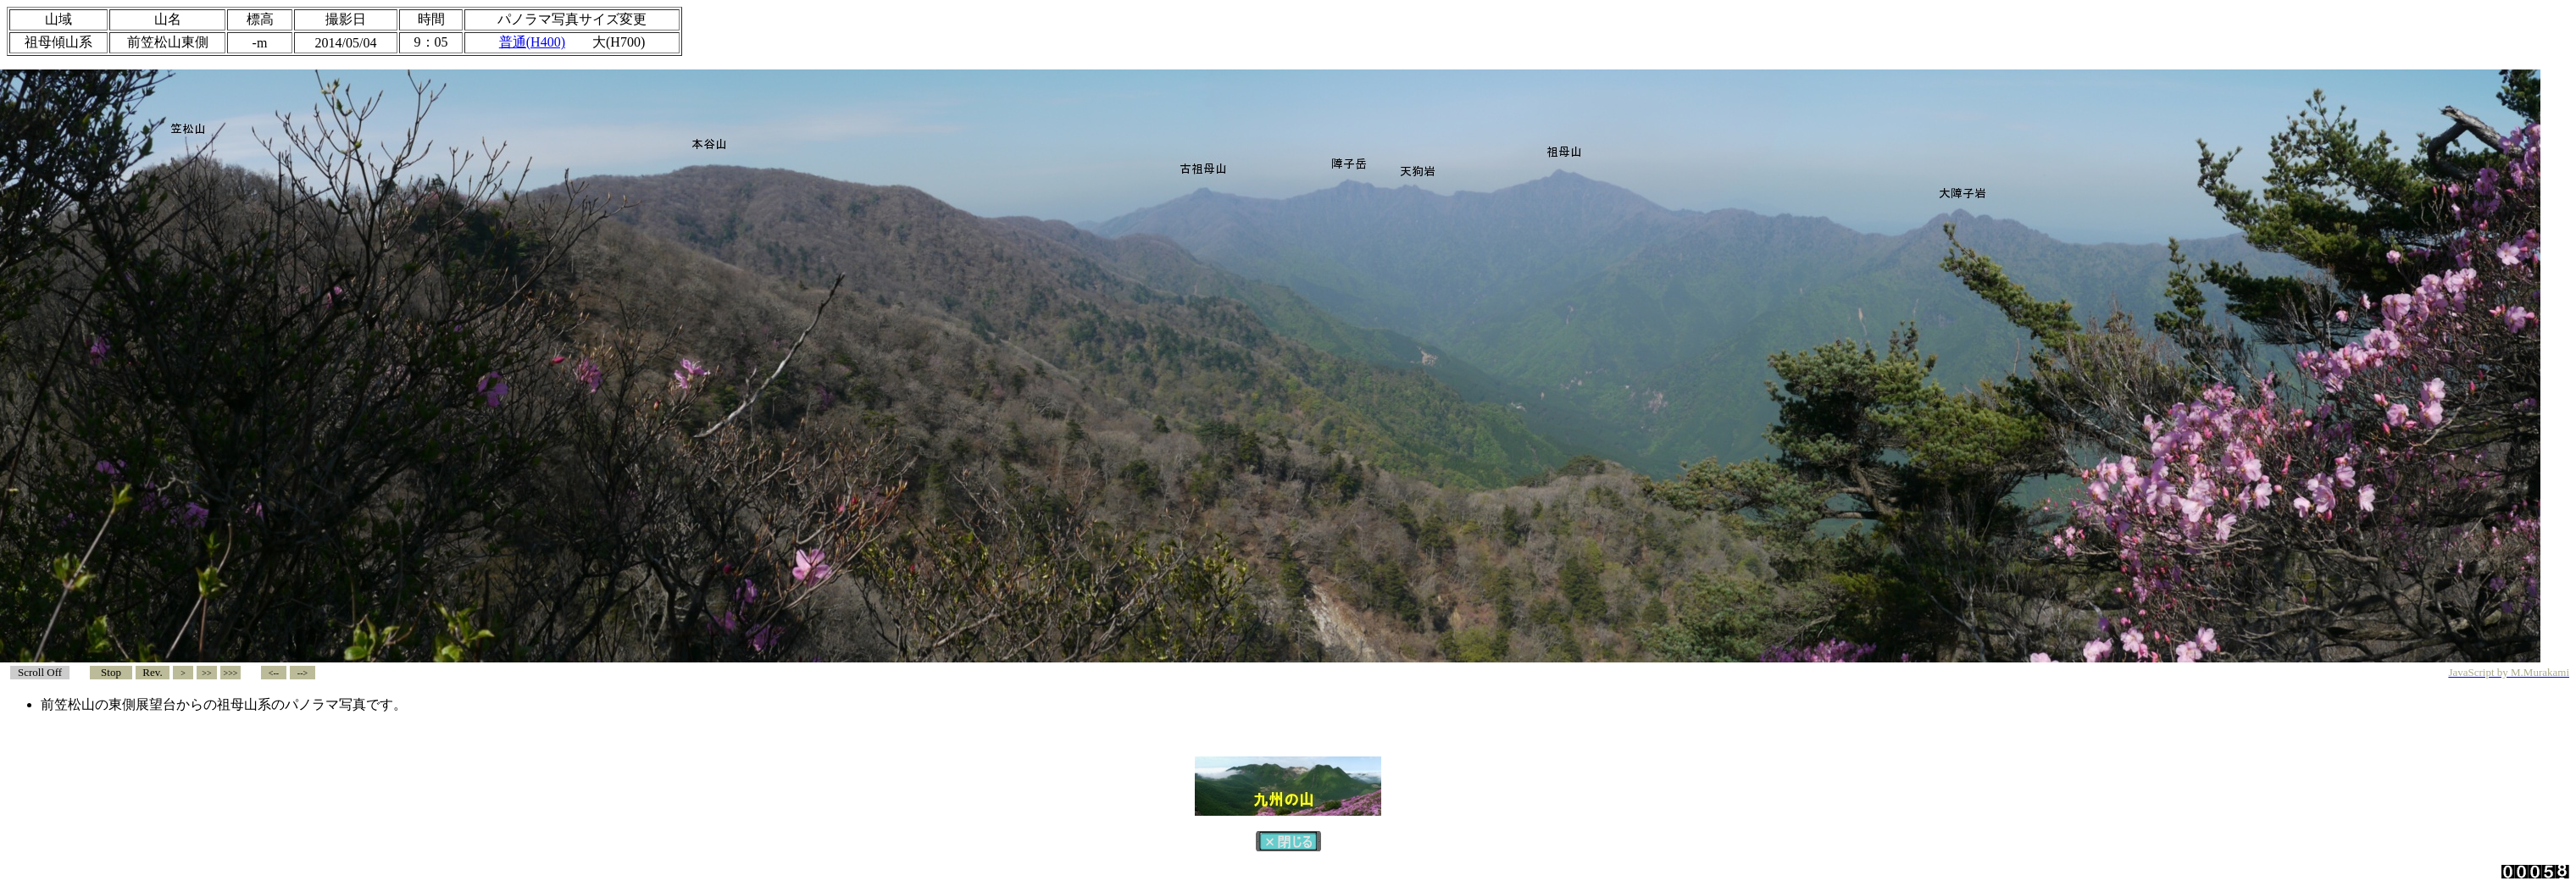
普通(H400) (532, 42)
